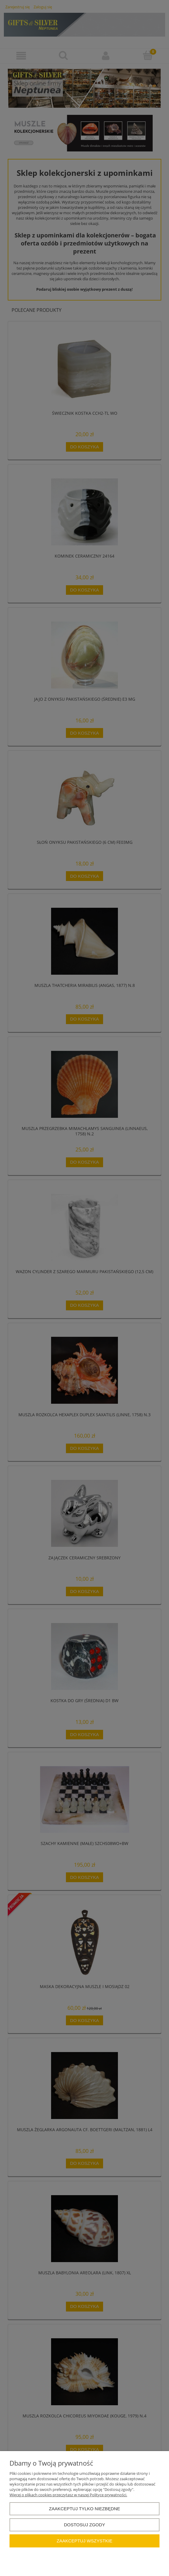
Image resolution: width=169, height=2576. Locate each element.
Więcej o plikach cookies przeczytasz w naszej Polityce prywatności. (68, 2494)
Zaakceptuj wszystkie (85, 2540)
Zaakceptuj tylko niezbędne (84, 2508)
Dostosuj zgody (84, 2524)
